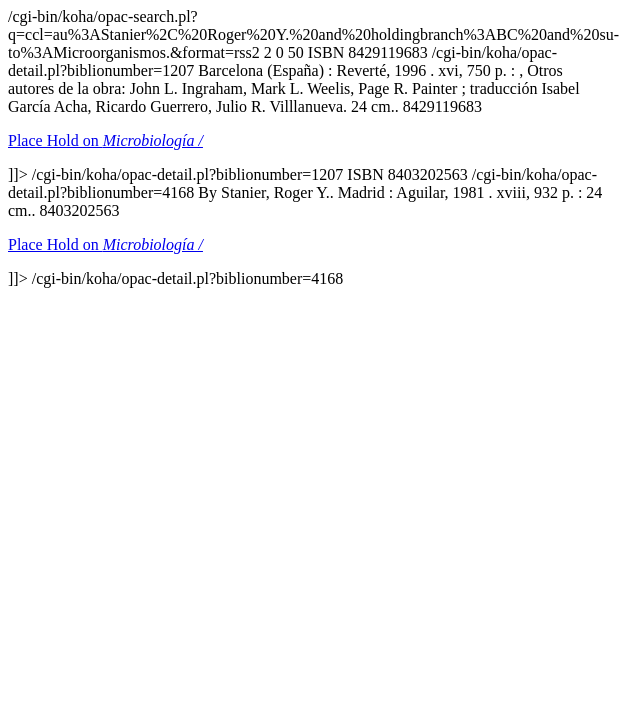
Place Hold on (105, 140)
